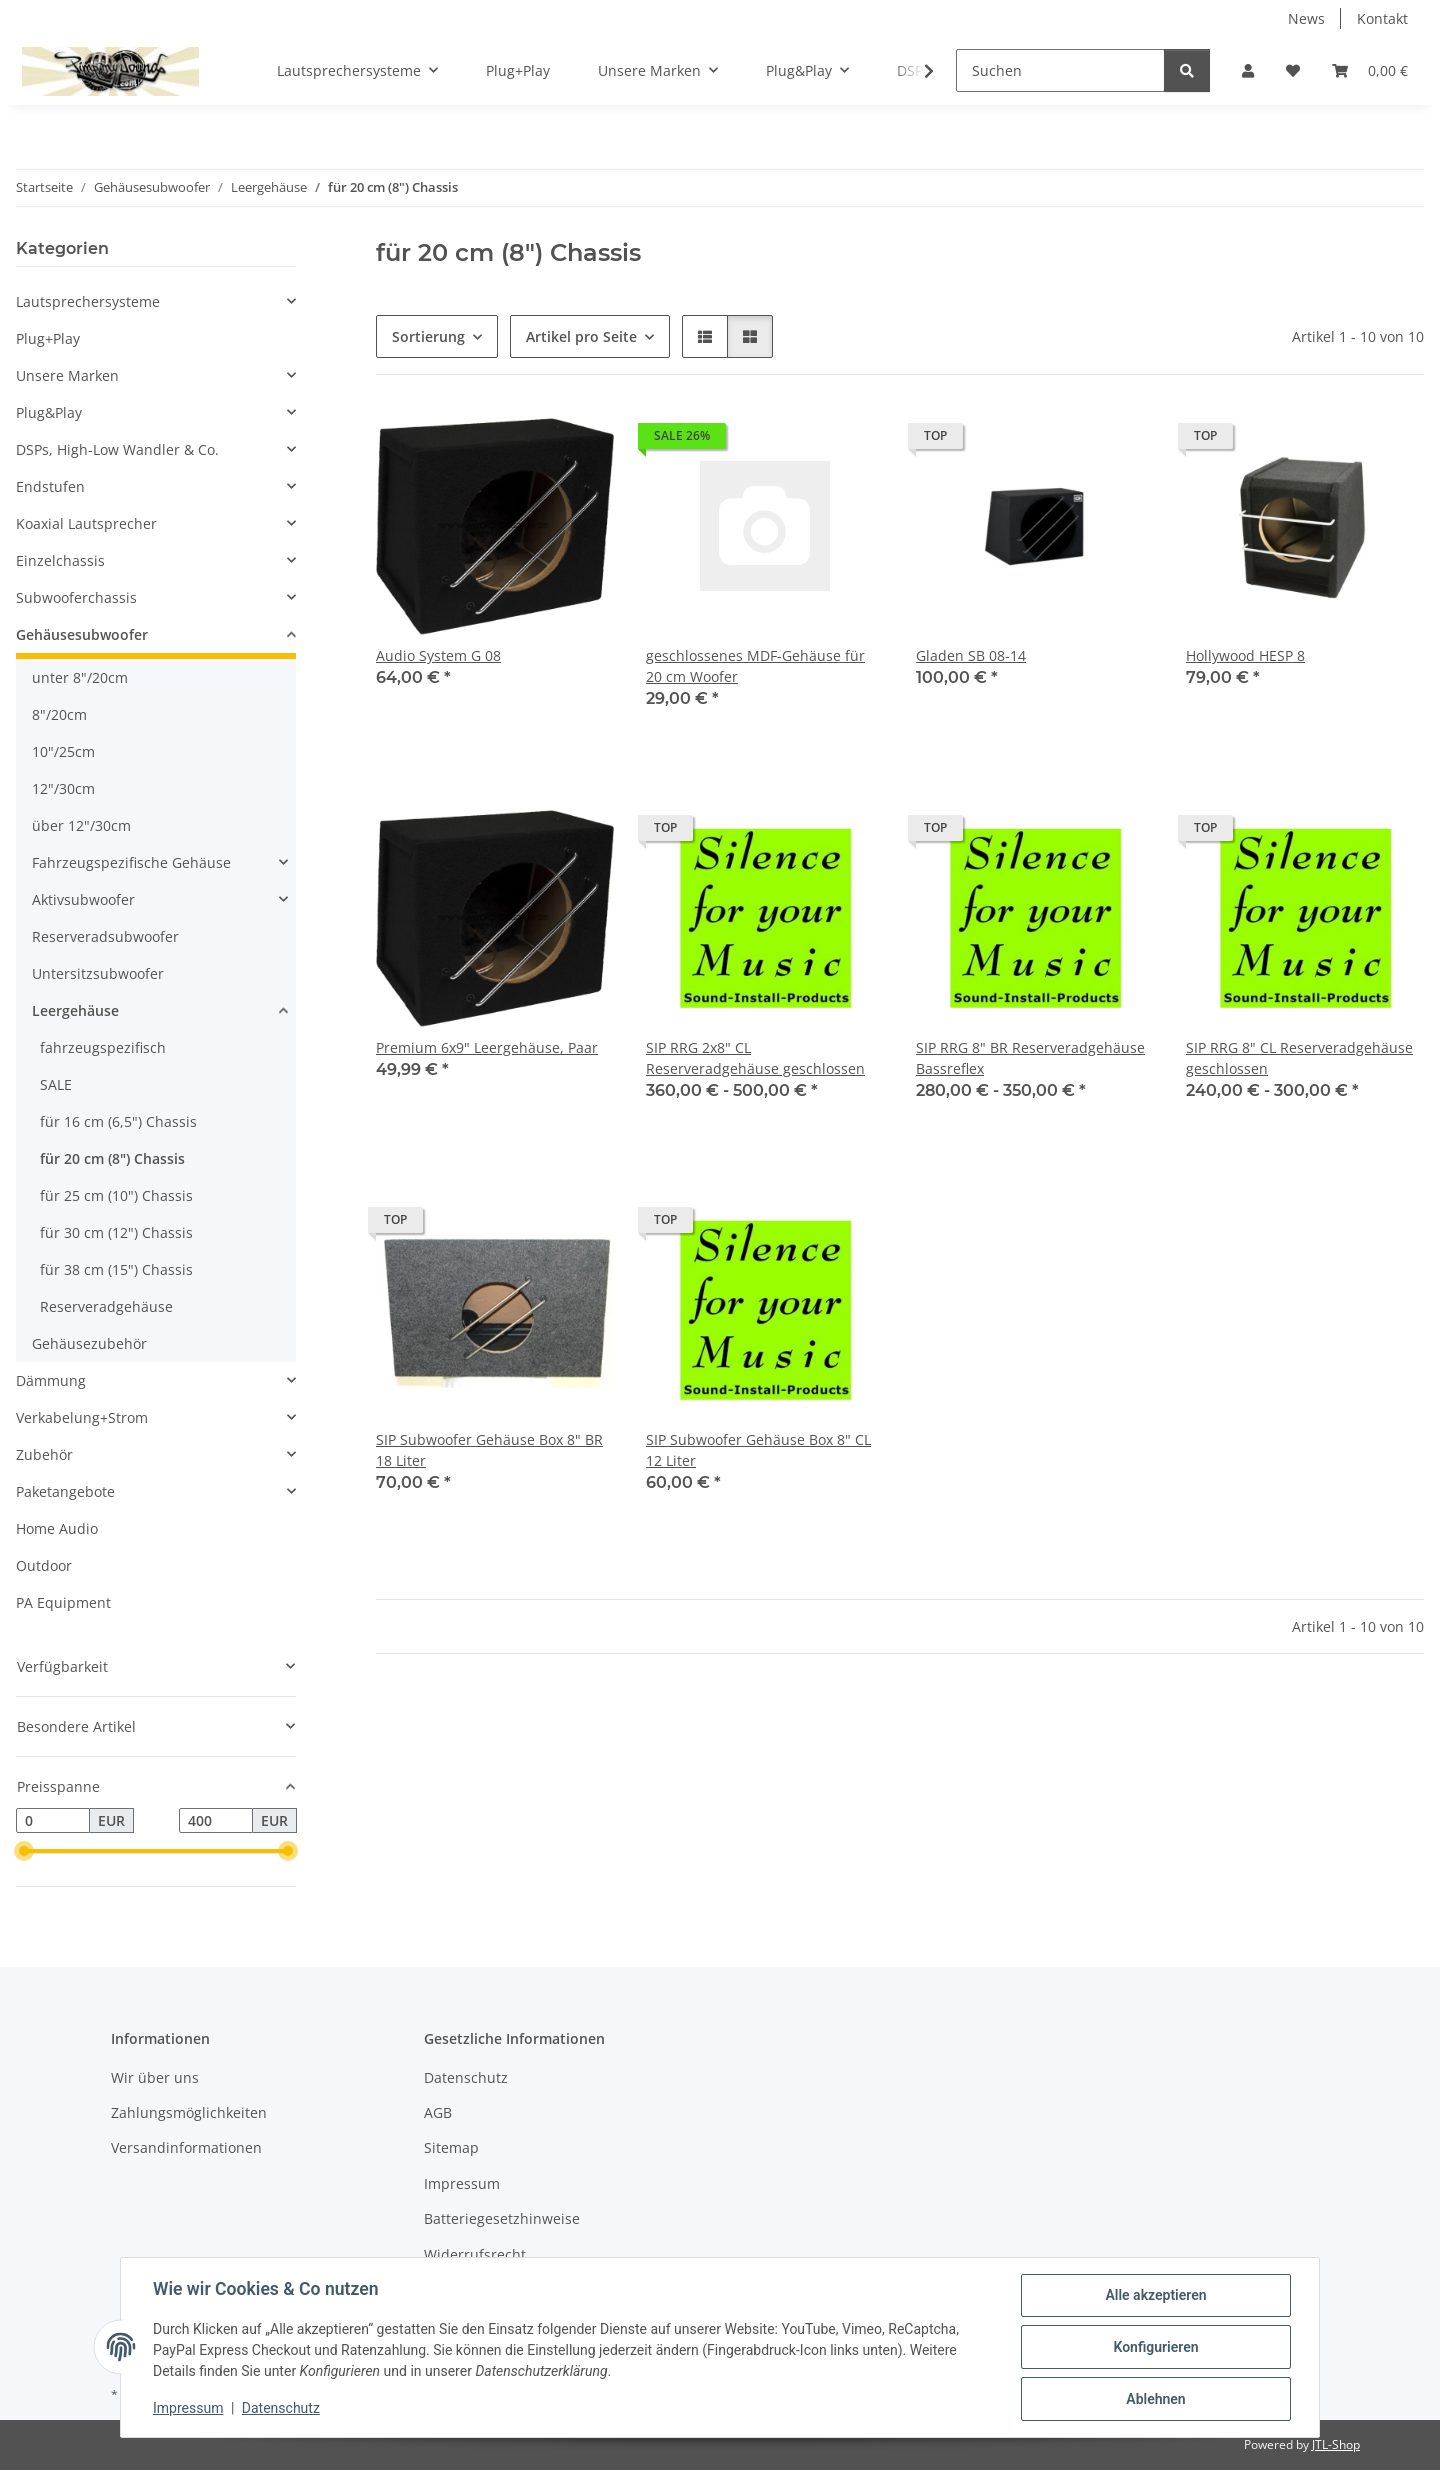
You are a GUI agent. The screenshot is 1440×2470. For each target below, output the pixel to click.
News (1306, 18)
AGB (438, 2112)
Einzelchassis (60, 560)
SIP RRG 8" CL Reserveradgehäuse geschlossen (1299, 1058)
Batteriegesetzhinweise (502, 2218)
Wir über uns (155, 2077)
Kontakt (1382, 18)
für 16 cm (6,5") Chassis (118, 1121)
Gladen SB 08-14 (971, 655)
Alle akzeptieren (1155, 2295)
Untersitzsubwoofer (98, 973)
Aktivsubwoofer (83, 899)
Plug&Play (49, 412)
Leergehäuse (75, 1010)
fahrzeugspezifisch (103, 1047)
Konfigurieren (1155, 2347)
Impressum (188, 2408)
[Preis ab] (53, 1821)
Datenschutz (281, 2408)
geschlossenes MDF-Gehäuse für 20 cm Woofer (755, 666)
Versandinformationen (186, 2147)
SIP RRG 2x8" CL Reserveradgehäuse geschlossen (755, 1058)
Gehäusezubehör (89, 1343)
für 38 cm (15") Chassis (116, 1269)
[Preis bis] (216, 1821)
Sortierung (428, 336)
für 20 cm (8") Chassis (112, 1158)
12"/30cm (63, 788)
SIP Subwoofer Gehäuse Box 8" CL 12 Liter (758, 1450)
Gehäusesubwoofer (82, 634)
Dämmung (51, 1380)
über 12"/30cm (81, 825)
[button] (1248, 70)
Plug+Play (48, 338)
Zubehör (44, 1454)
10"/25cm (63, 751)
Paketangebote (65, 1491)
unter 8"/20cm (80, 677)
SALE (56, 1084)
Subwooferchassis (76, 597)
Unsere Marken (67, 375)
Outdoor (44, 1565)
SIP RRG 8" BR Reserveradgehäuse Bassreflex (1030, 1058)
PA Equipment (63, 1602)
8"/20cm (59, 714)
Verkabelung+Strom (82, 1417)
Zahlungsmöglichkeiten (189, 2112)
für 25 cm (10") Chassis (116, 1195)
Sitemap (451, 2147)
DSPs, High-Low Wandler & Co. (117, 449)
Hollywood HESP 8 (1245, 655)
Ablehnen (1155, 2399)
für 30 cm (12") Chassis (116, 1232)
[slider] (24, 1852)
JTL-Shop (1336, 2444)
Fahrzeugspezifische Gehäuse (131, 862)
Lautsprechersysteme (88, 301)
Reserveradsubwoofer (105, 936)
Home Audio (57, 1528)
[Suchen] (1060, 70)
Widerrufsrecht (475, 2254)
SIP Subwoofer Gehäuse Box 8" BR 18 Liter (489, 1450)
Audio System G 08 (438, 655)
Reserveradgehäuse (106, 1306)
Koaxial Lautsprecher (86, 523)
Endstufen (50, 486)
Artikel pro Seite (581, 336)
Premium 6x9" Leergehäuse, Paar (487, 1047)
